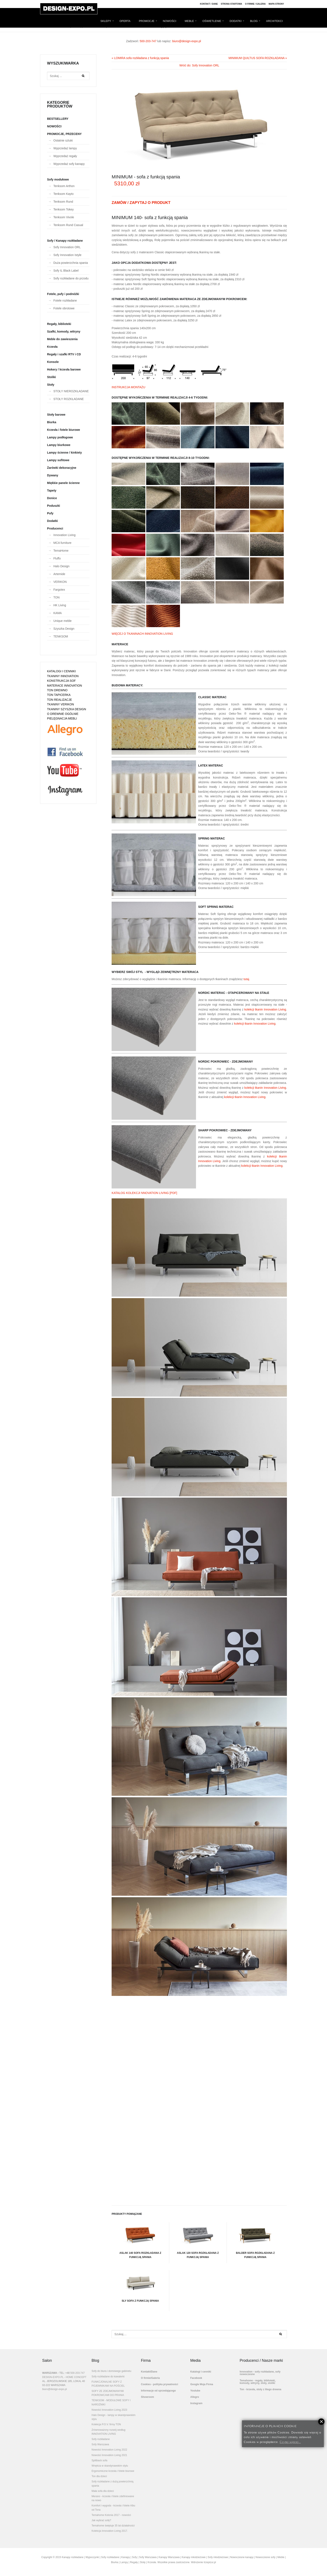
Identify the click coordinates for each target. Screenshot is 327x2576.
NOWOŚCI (169, 21)
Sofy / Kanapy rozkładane (65, 240)
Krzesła (52, 346)
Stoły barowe (56, 414)
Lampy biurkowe (58, 445)
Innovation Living (64, 535)
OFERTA (125, 21)
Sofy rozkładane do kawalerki (108, 2376)
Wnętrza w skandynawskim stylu (110, 2465)
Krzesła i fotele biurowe (63, 429)
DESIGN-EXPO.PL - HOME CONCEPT (64, 2377)
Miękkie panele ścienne (63, 483)
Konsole (53, 362)
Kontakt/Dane (149, 2371)
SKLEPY (105, 21)
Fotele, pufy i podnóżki (63, 294)
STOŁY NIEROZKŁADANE (71, 391)
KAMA (57, 613)
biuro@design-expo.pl (186, 41)
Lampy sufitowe (58, 460)
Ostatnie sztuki (63, 140)
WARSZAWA (49, 2372)
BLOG (254, 21)
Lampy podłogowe (60, 437)
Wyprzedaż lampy (65, 148)
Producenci (55, 528)
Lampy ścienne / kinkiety (64, 452)
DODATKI (236, 21)
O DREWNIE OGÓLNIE (62, 713)
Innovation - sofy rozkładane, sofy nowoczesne (260, 2373)
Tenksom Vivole (63, 217)
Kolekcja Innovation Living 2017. (110, 2530)
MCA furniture (62, 542)
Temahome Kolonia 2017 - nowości (111, 2515)
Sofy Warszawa (100, 2444)
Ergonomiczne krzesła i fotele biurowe (113, 2471)
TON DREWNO (57, 690)
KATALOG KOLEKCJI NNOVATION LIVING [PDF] (144, 1193)
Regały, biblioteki (59, 324)
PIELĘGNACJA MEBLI (62, 718)
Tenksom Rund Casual (68, 225)
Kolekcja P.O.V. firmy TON (106, 2424)
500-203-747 (148, 41)
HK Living (59, 605)
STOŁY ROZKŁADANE (68, 399)
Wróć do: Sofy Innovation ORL (199, 65)
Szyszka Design (63, 628)
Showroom (147, 2396)
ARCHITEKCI (274, 21)
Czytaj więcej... (290, 2441)
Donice (52, 498)
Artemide (59, 574)
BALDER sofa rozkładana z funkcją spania (255, 2240)
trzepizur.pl (210, 2562)
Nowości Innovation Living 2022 (109, 2449)
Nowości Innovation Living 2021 (109, 2455)
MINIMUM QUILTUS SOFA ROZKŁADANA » (257, 58)
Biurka (51, 422)
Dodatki (52, 521)
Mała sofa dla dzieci (103, 2491)
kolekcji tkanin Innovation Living (265, 1009)
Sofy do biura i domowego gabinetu (111, 2371)
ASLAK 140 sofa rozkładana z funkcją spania (140, 2240)
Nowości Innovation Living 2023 (109, 2409)
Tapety (51, 490)
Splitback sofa (99, 2460)
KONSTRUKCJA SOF (61, 680)
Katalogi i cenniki (200, 2371)
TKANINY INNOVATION (62, 676)
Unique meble (62, 620)
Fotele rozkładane (65, 300)
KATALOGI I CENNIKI (61, 671)
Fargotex (59, 589)
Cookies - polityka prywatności (159, 2384)
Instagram (196, 2403)
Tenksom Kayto (63, 193)
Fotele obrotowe (63, 308)
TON (56, 597)
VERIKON (60, 581)
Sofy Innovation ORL (67, 247)
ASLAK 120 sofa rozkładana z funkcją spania (197, 2240)
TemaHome (61, 550)
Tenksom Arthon (63, 186)
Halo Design (61, 566)
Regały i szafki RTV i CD (64, 354)
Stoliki (51, 377)
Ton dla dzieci (99, 2476)
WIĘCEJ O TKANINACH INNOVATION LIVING (142, 633)
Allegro (194, 2396)
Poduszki (53, 505)
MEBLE (189, 21)
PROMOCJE (146, 21)
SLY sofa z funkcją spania (140, 2286)
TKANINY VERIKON (60, 704)
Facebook (196, 2378)
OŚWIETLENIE (211, 21)
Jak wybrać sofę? (101, 2520)
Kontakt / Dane (209, 4)
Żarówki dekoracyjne (61, 467)
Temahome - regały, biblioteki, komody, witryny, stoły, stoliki (258, 2382)
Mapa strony (276, 4)
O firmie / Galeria (255, 4)
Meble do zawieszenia (62, 339)
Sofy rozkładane (101, 2439)
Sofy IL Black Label (65, 270)
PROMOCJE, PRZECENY (64, 134)
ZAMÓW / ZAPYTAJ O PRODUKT (141, 203)
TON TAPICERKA (58, 695)
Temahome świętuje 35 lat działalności (113, 2525)
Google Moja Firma (201, 2384)
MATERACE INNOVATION (64, 685)
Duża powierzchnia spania (70, 262)
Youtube (195, 2390)
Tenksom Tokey (63, 209)
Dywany (52, 475)
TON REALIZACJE (59, 699)
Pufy (50, 513)
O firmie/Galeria (150, 2378)
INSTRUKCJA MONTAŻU (128, 387)
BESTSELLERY (57, 118)
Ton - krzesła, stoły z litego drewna (260, 2389)
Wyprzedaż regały (65, 156)
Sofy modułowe (58, 179)
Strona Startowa (231, 4)
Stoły (50, 384)
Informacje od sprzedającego (158, 2390)
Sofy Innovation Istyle (67, 255)
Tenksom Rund (63, 201)
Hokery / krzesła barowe (64, 369)
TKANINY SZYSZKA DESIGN (66, 709)
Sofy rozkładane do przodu (71, 278)
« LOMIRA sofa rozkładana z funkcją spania (140, 58)
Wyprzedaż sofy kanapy (69, 164)
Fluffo (57, 558)
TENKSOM (60, 636)
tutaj (246, 979)
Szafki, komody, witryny (63, 331)
